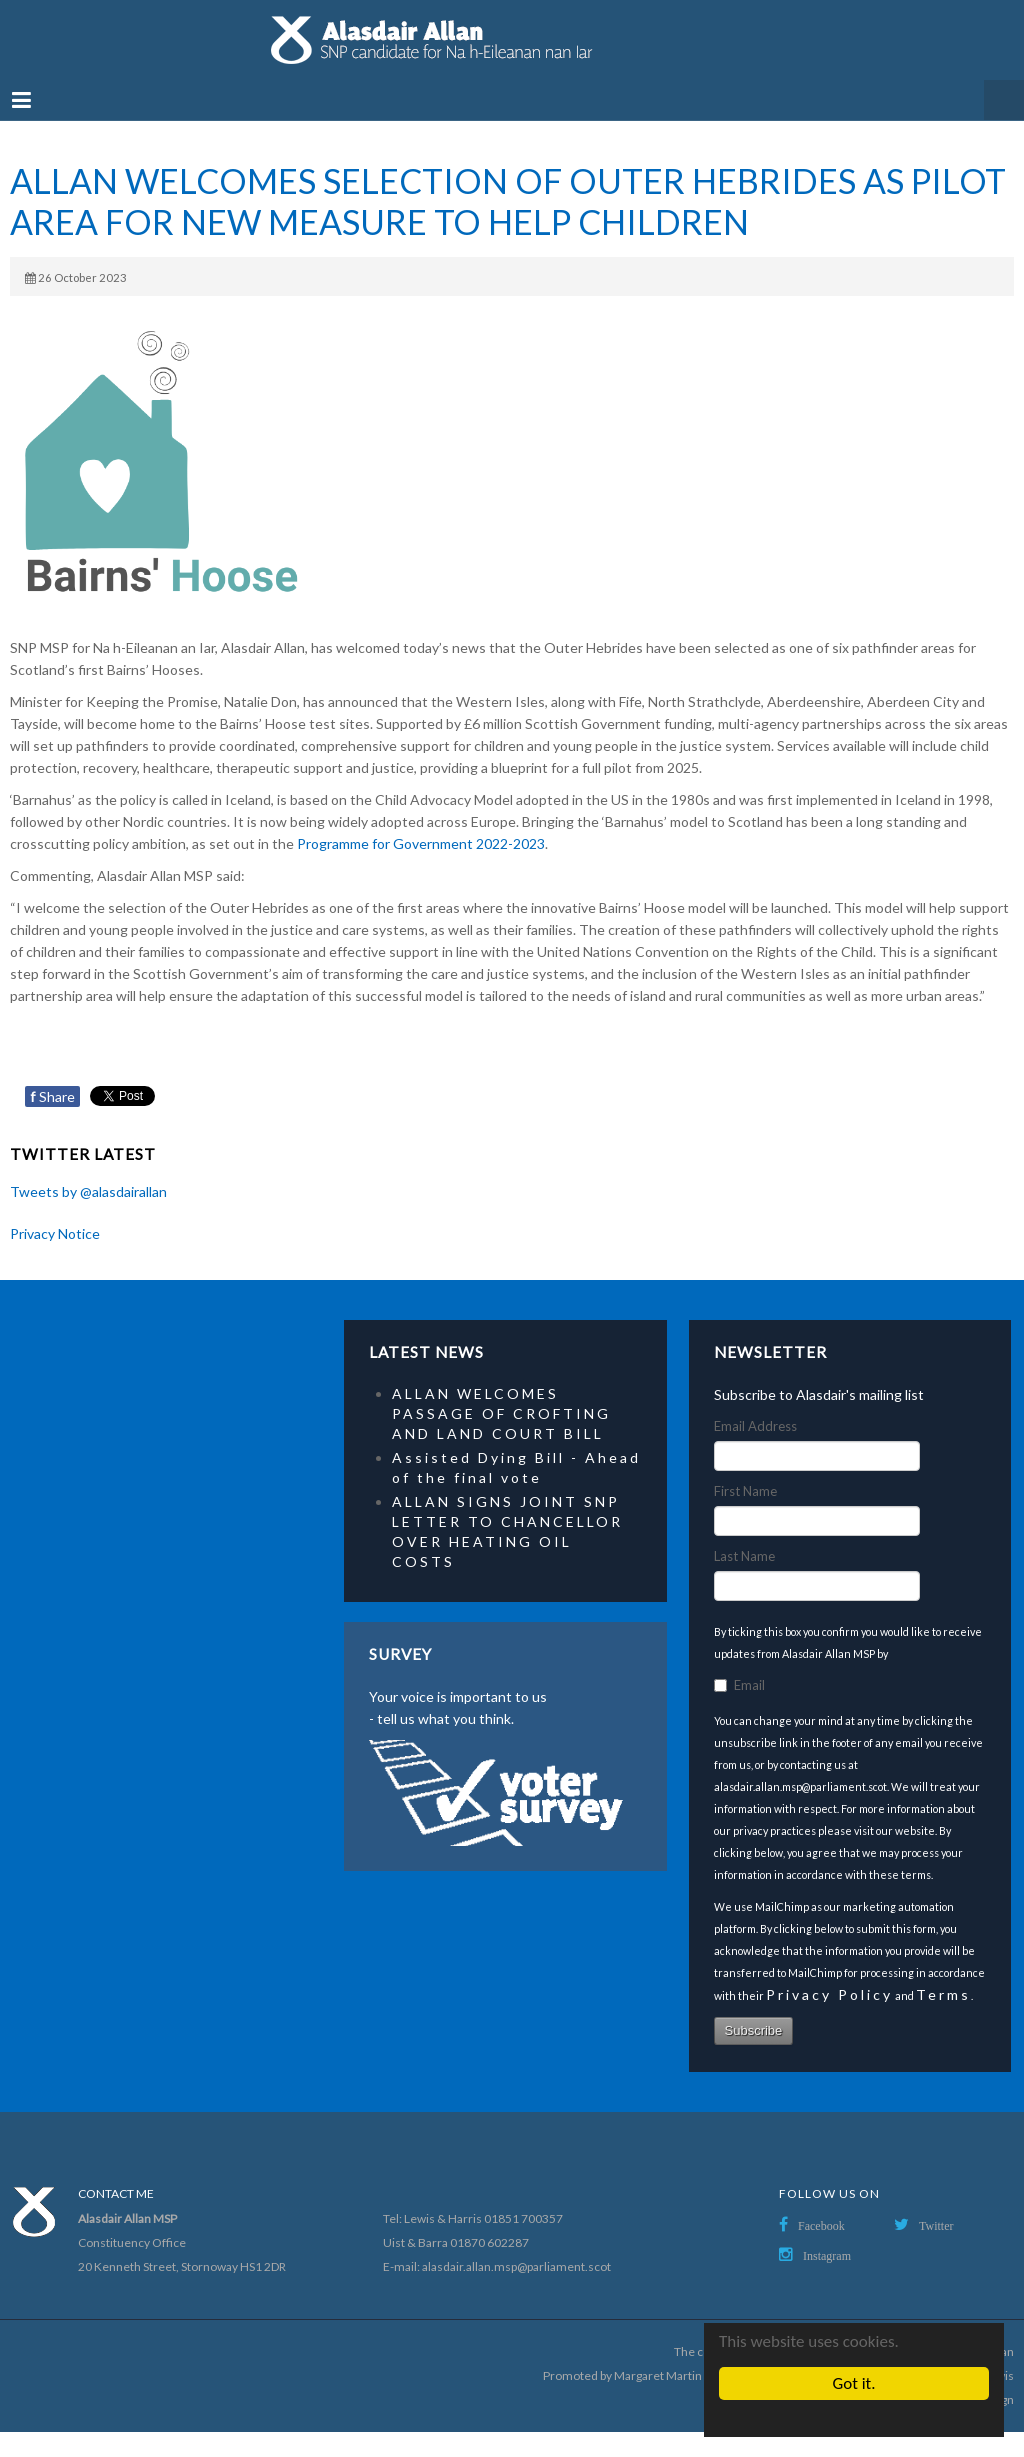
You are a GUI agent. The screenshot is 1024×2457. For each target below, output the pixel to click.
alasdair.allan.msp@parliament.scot (516, 2266)
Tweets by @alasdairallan (88, 1191)
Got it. (854, 2383)
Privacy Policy (829, 1994)
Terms (943, 1994)
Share (52, 1096)
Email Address (755, 1426)
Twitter (936, 2226)
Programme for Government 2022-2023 (421, 843)
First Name (745, 1491)
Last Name (744, 1556)
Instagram (827, 2256)
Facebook (821, 2226)
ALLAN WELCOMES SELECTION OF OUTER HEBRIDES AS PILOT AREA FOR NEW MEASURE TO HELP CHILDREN (508, 201)
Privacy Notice (55, 1233)
